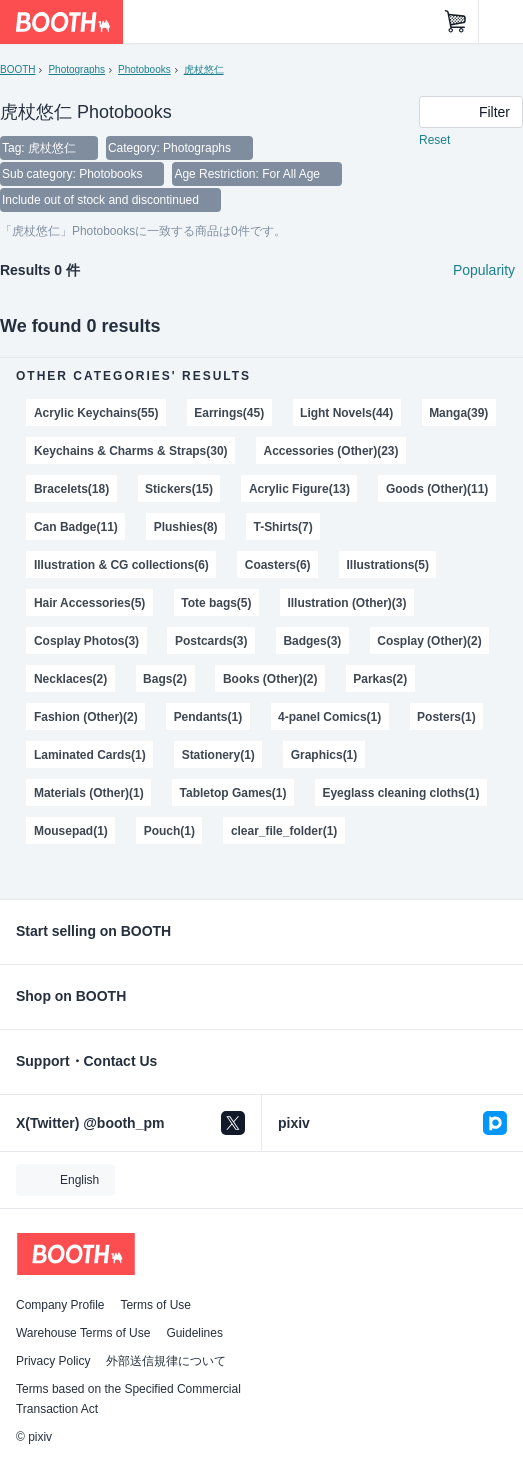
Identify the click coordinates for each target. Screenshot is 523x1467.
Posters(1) (446, 717)
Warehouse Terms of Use (83, 1333)
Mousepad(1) (71, 831)
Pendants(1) (208, 717)
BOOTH (17, 69)
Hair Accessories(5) (89, 603)
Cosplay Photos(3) (86, 641)
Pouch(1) (169, 831)
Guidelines (194, 1333)
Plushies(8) (186, 527)
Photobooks (144, 69)
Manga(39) (458, 413)
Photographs (76, 69)
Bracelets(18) (71, 489)
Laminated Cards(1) (90, 755)
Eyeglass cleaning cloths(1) (400, 793)
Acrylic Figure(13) (299, 489)
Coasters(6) (278, 565)
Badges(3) (312, 641)
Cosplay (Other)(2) (429, 641)
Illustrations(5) (388, 565)
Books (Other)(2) (270, 679)
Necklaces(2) (70, 679)
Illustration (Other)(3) (346, 603)
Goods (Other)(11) (437, 489)
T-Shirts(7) (283, 527)
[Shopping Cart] (456, 22)
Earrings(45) (229, 413)
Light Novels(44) (346, 413)
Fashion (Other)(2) (86, 717)
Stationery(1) (218, 755)
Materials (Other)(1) (89, 793)
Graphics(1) (324, 755)
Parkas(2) (380, 679)
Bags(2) (165, 679)
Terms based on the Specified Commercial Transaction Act (128, 1399)
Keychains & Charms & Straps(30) (131, 451)
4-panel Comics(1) (329, 717)
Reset (434, 140)
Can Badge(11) (76, 527)
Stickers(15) (179, 489)
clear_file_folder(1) (284, 831)
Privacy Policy (53, 1361)
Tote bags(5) (216, 603)
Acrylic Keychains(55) (96, 413)
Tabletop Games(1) (233, 793)
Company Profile (60, 1305)
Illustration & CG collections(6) (121, 565)
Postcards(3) (211, 641)
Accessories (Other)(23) (330, 451)
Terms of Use (155, 1305)
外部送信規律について (166, 1361)
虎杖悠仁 (204, 69)
